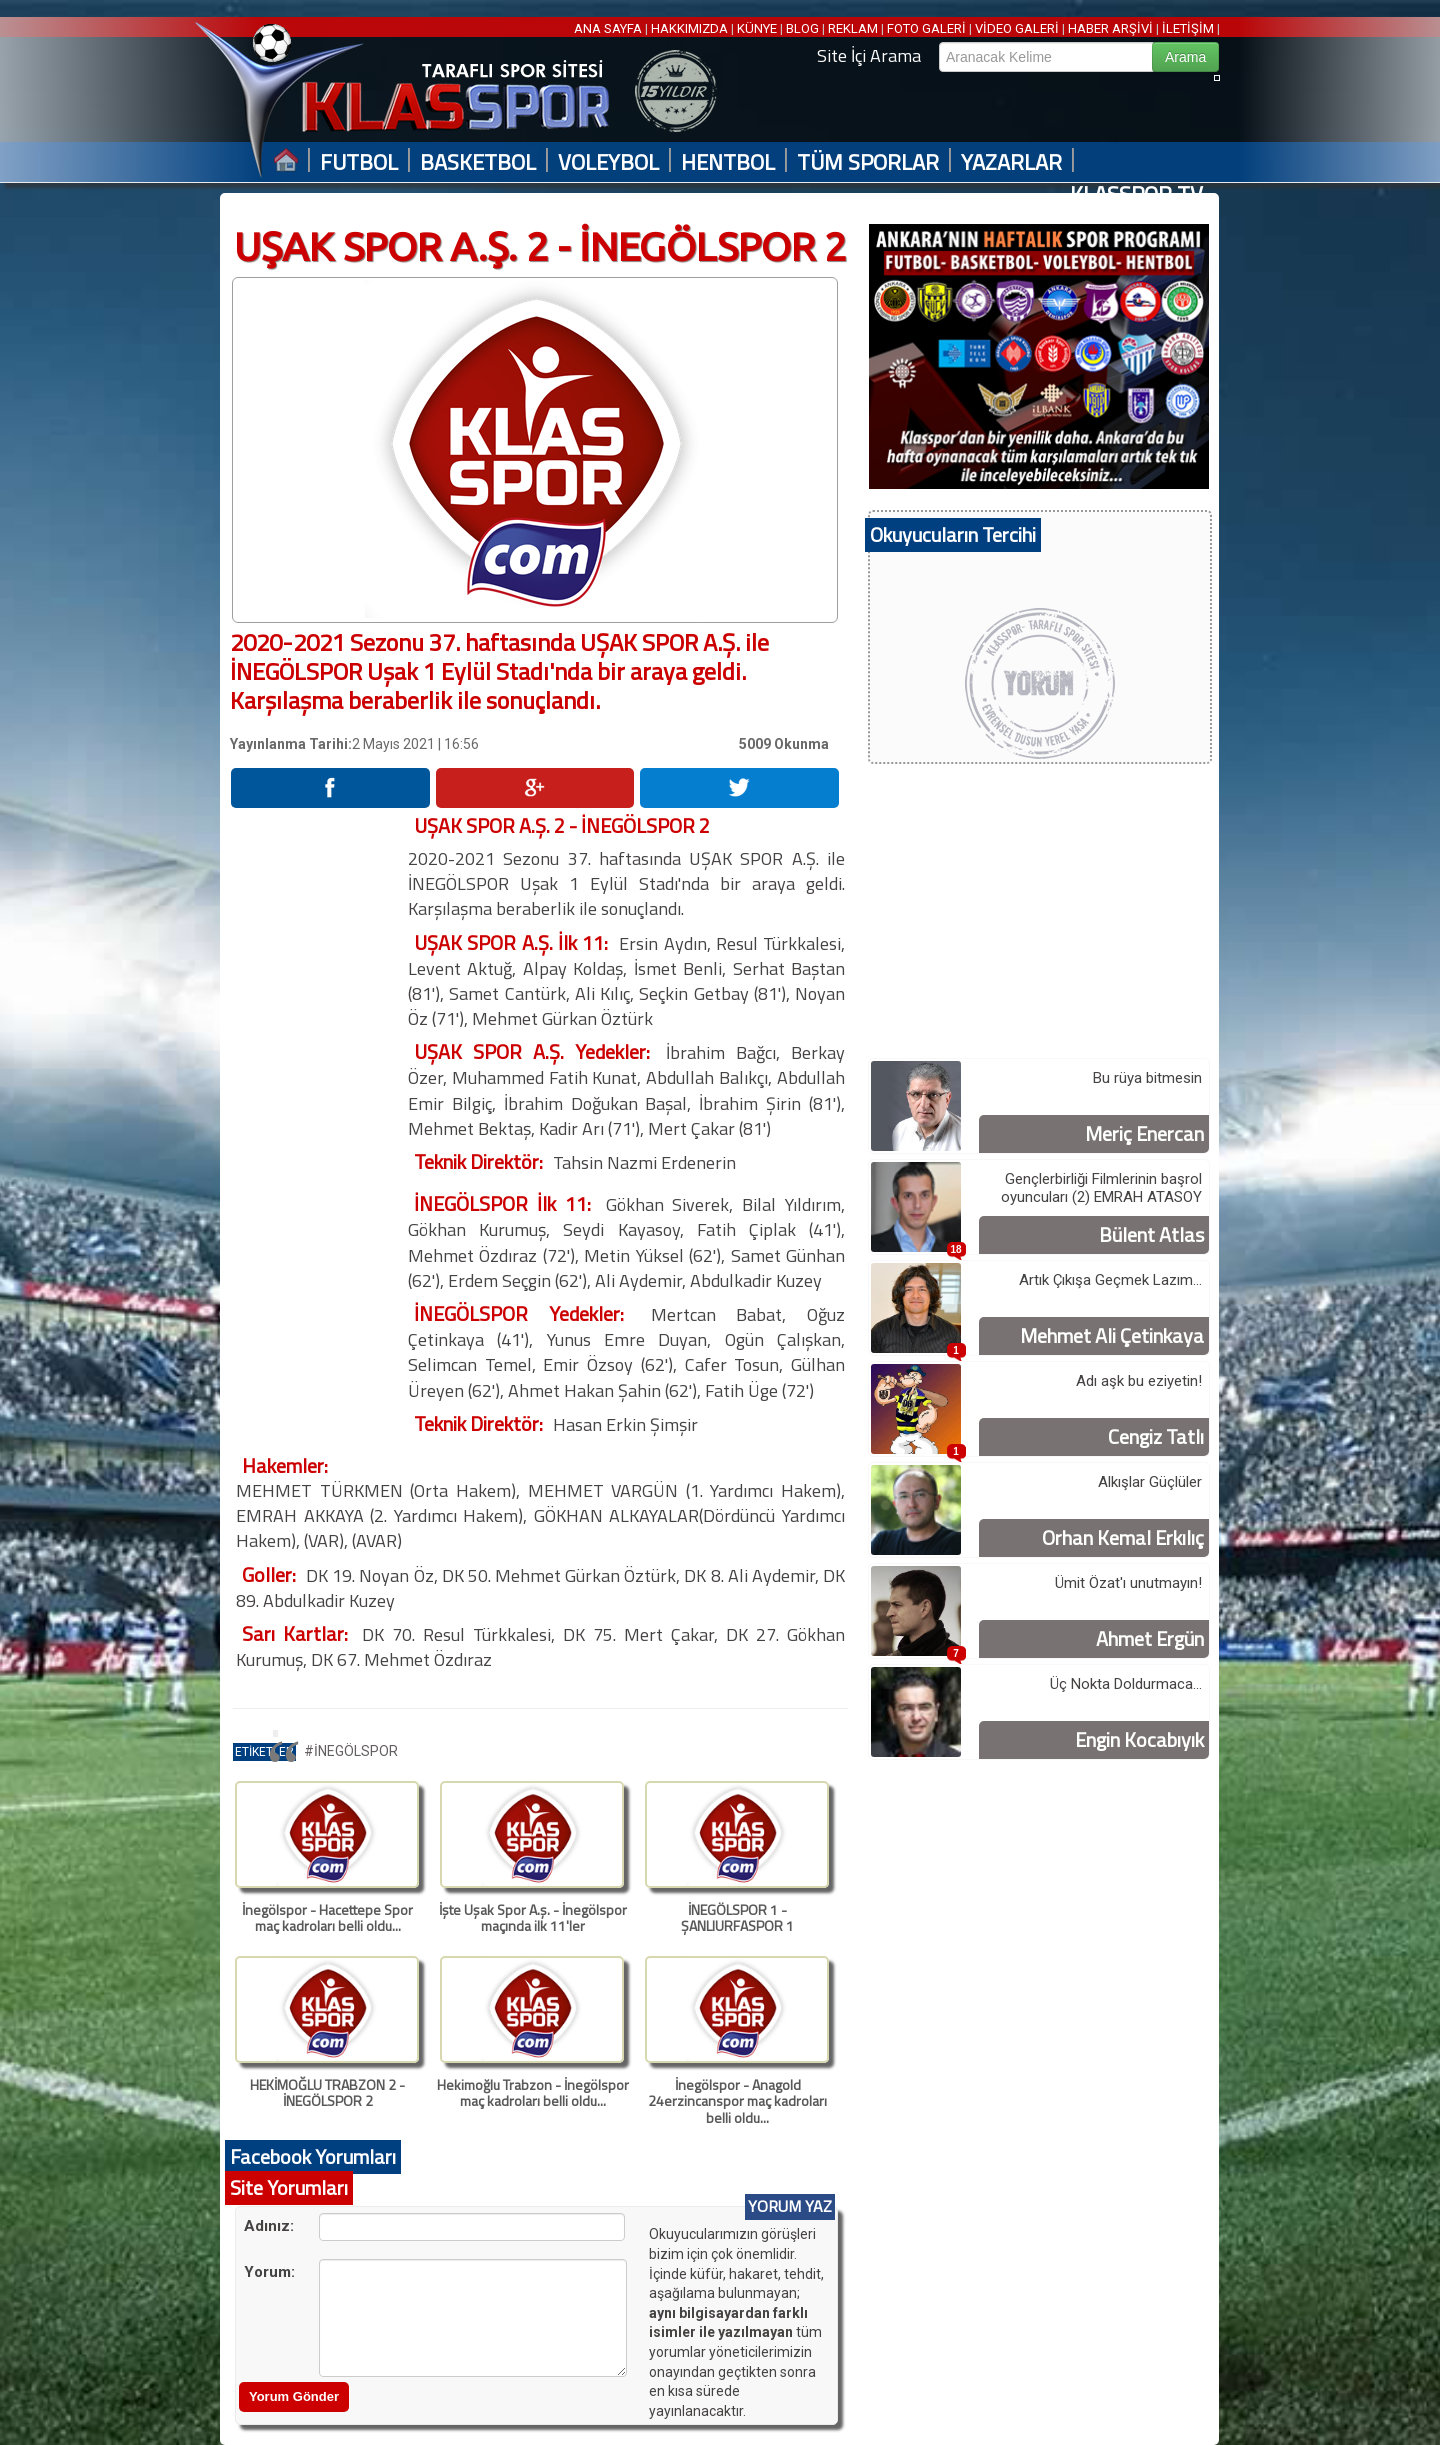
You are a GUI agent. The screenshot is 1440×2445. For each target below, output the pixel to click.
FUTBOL (359, 162)
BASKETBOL (478, 162)
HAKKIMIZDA (689, 28)
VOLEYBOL (608, 162)
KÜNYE (757, 28)
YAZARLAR (1011, 162)
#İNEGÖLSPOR (351, 1751)
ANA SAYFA (609, 28)
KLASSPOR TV (1136, 194)
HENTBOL (728, 162)
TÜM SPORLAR (868, 162)
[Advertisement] (318, 1113)
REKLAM (853, 28)
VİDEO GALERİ (1017, 28)
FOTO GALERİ (926, 28)
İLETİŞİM (1188, 28)
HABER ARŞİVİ (1110, 28)
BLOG (802, 28)
